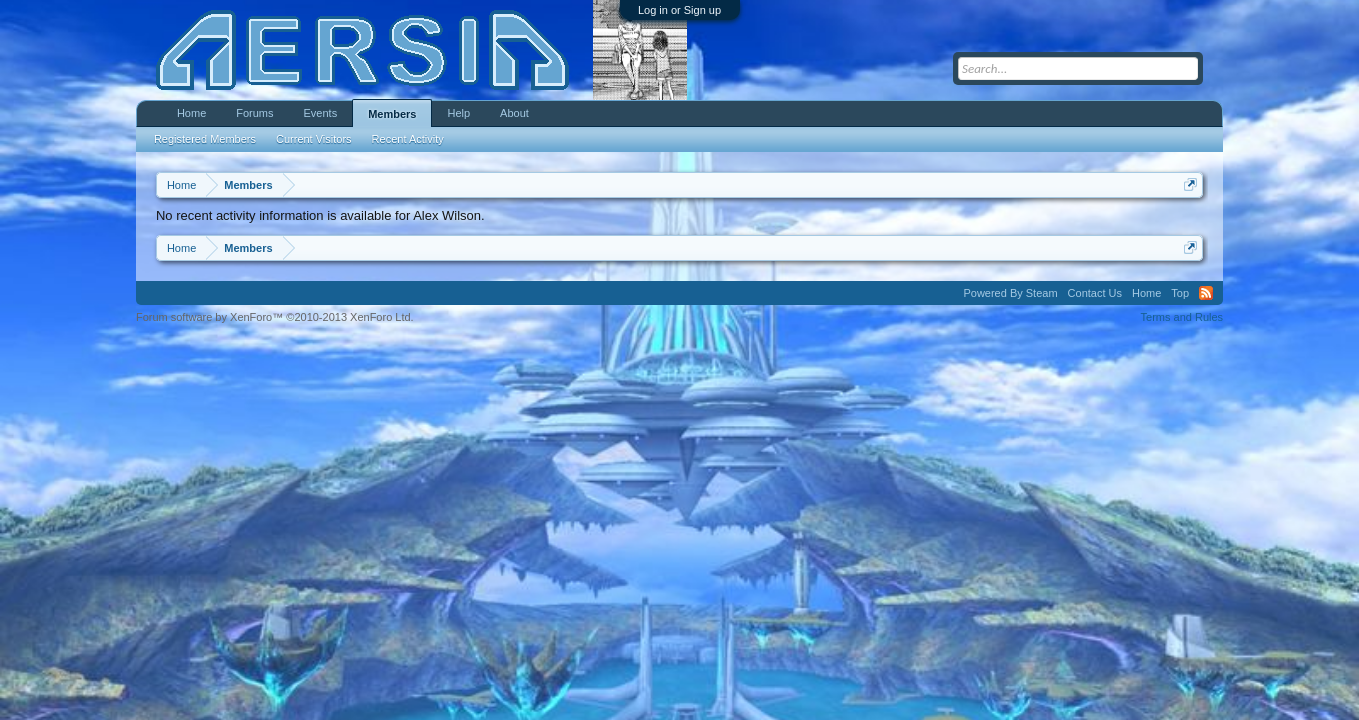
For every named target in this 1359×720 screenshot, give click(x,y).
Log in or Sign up (679, 10)
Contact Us (1095, 293)
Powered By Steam (1010, 293)
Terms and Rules (1182, 317)
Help (458, 113)
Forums (254, 113)
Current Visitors (314, 139)
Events (321, 113)
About (514, 113)
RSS (1206, 293)
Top (1180, 293)
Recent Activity (408, 139)
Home (191, 113)
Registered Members (205, 139)
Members (392, 114)
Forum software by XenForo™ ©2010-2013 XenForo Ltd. (275, 317)
